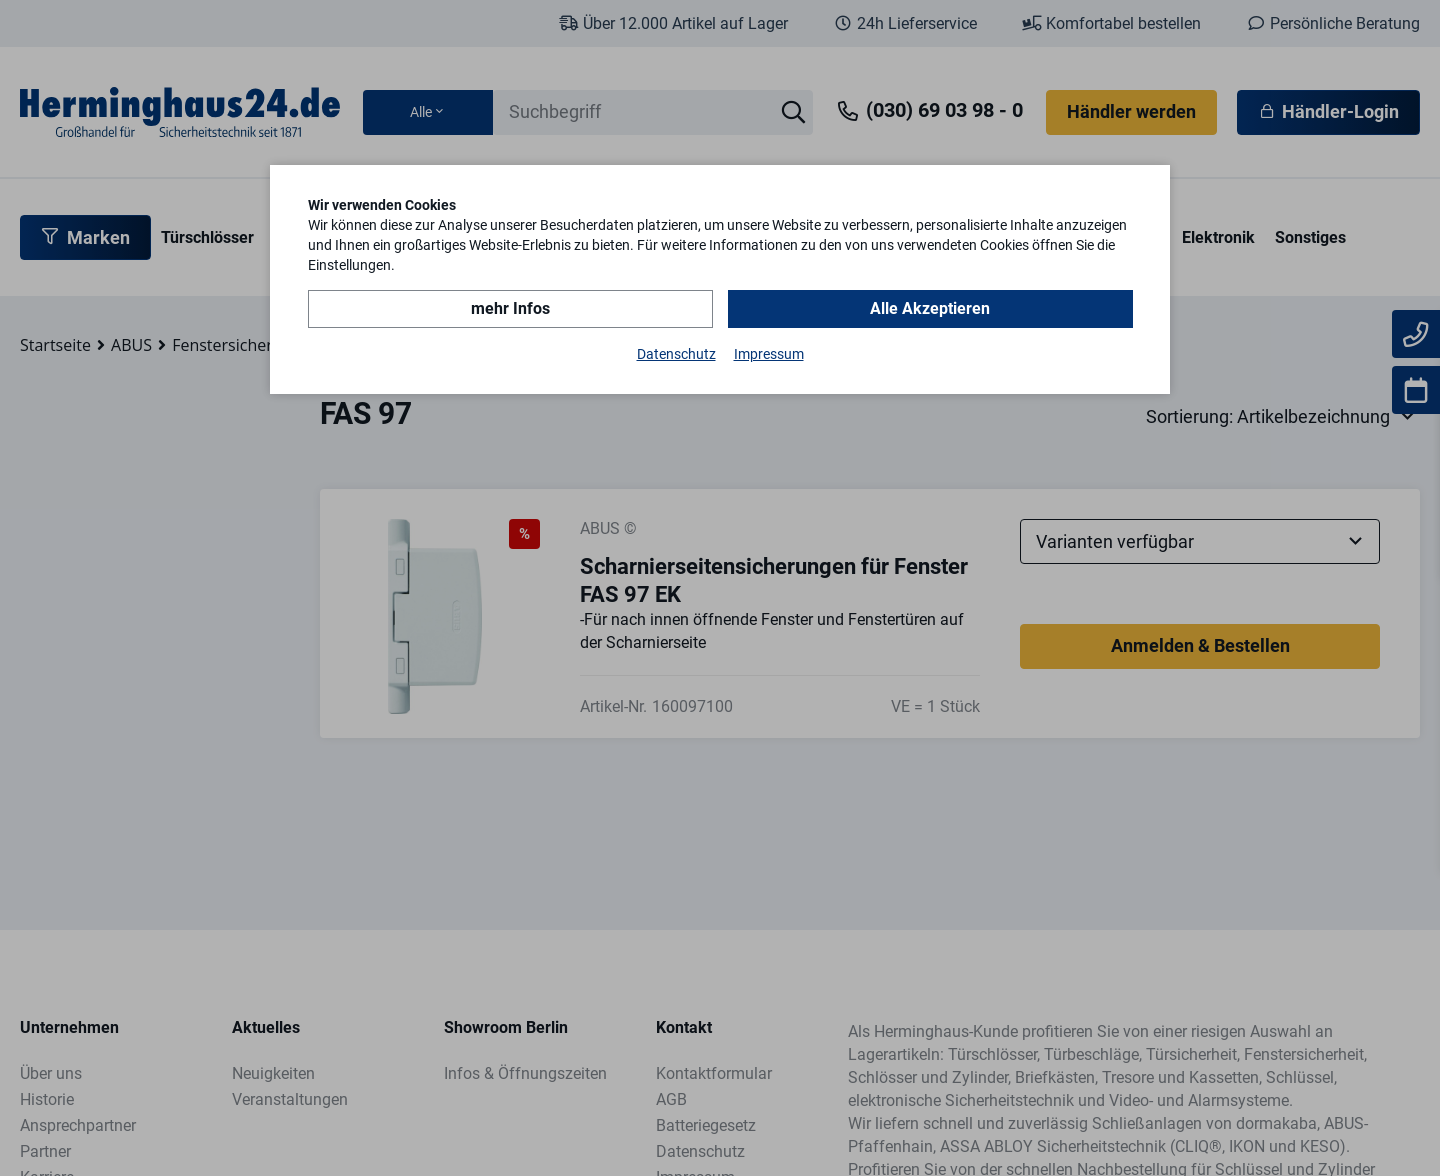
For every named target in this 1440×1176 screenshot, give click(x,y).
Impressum (769, 354)
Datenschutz (676, 354)
